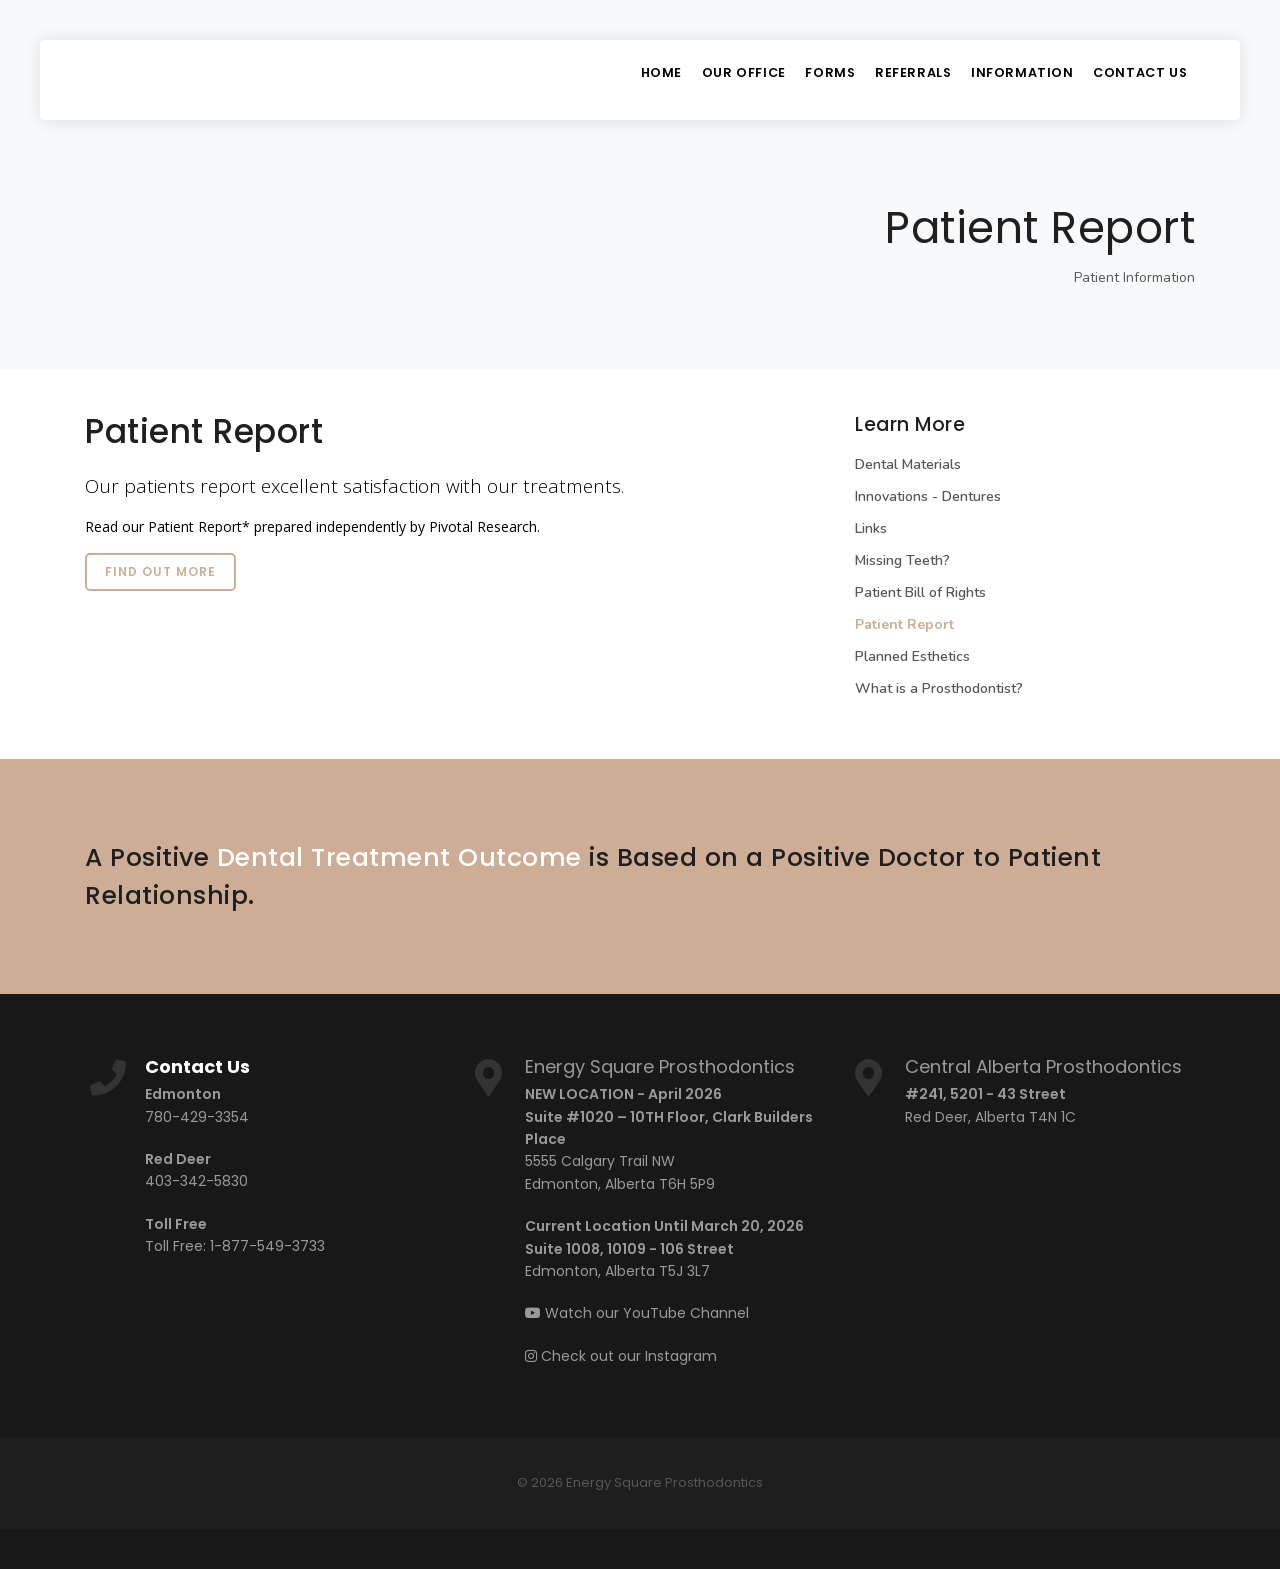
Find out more (160, 571)
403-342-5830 (196, 1181)
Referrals (900, 79)
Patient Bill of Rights (920, 592)
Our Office (716, 79)
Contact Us (1138, 79)
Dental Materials (908, 464)
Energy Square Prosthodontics (660, 1066)
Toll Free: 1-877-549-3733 (235, 1246)
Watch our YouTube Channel (637, 1313)
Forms (810, 79)
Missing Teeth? (902, 560)
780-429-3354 (197, 1117)
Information (1015, 79)
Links (871, 528)
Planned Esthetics (912, 656)
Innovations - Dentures (928, 496)
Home (626, 79)
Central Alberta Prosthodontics (1043, 1066)
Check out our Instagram (621, 1356)
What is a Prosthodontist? (939, 688)
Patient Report (904, 624)
